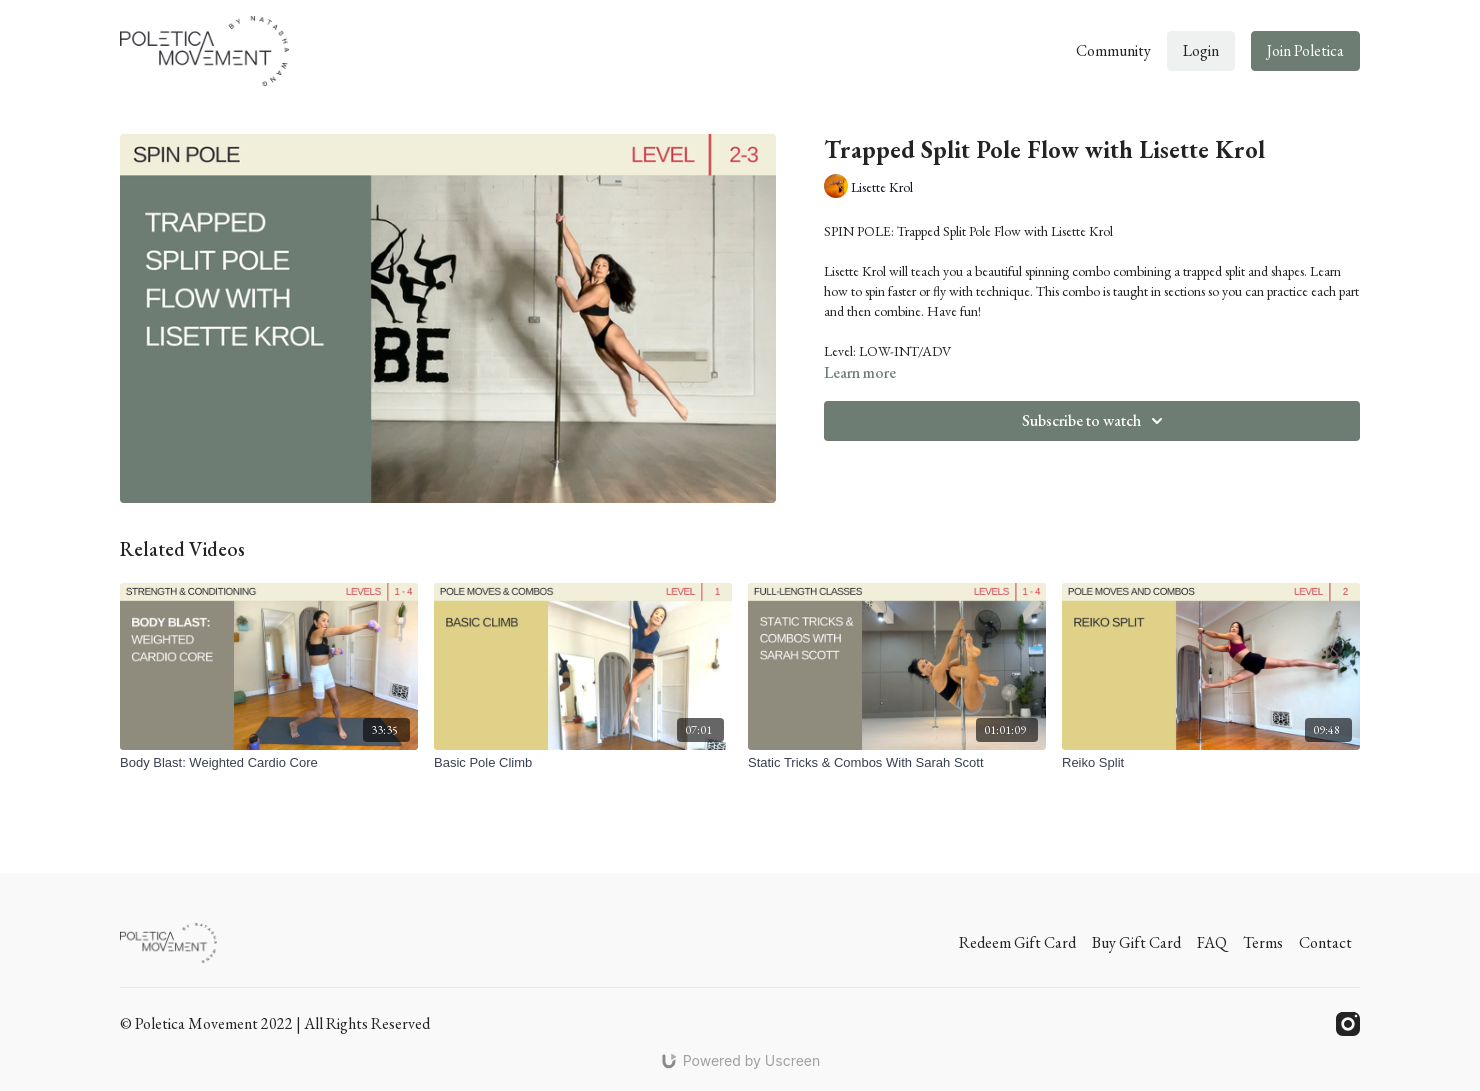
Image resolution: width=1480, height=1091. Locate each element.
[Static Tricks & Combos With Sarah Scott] (897, 763)
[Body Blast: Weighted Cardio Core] (269, 763)
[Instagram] (1348, 1024)
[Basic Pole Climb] (583, 763)
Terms (1263, 942)
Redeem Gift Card (1017, 942)
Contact (1325, 942)
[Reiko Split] (1211, 763)
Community (1113, 50)
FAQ (1212, 942)
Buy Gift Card (1136, 942)
